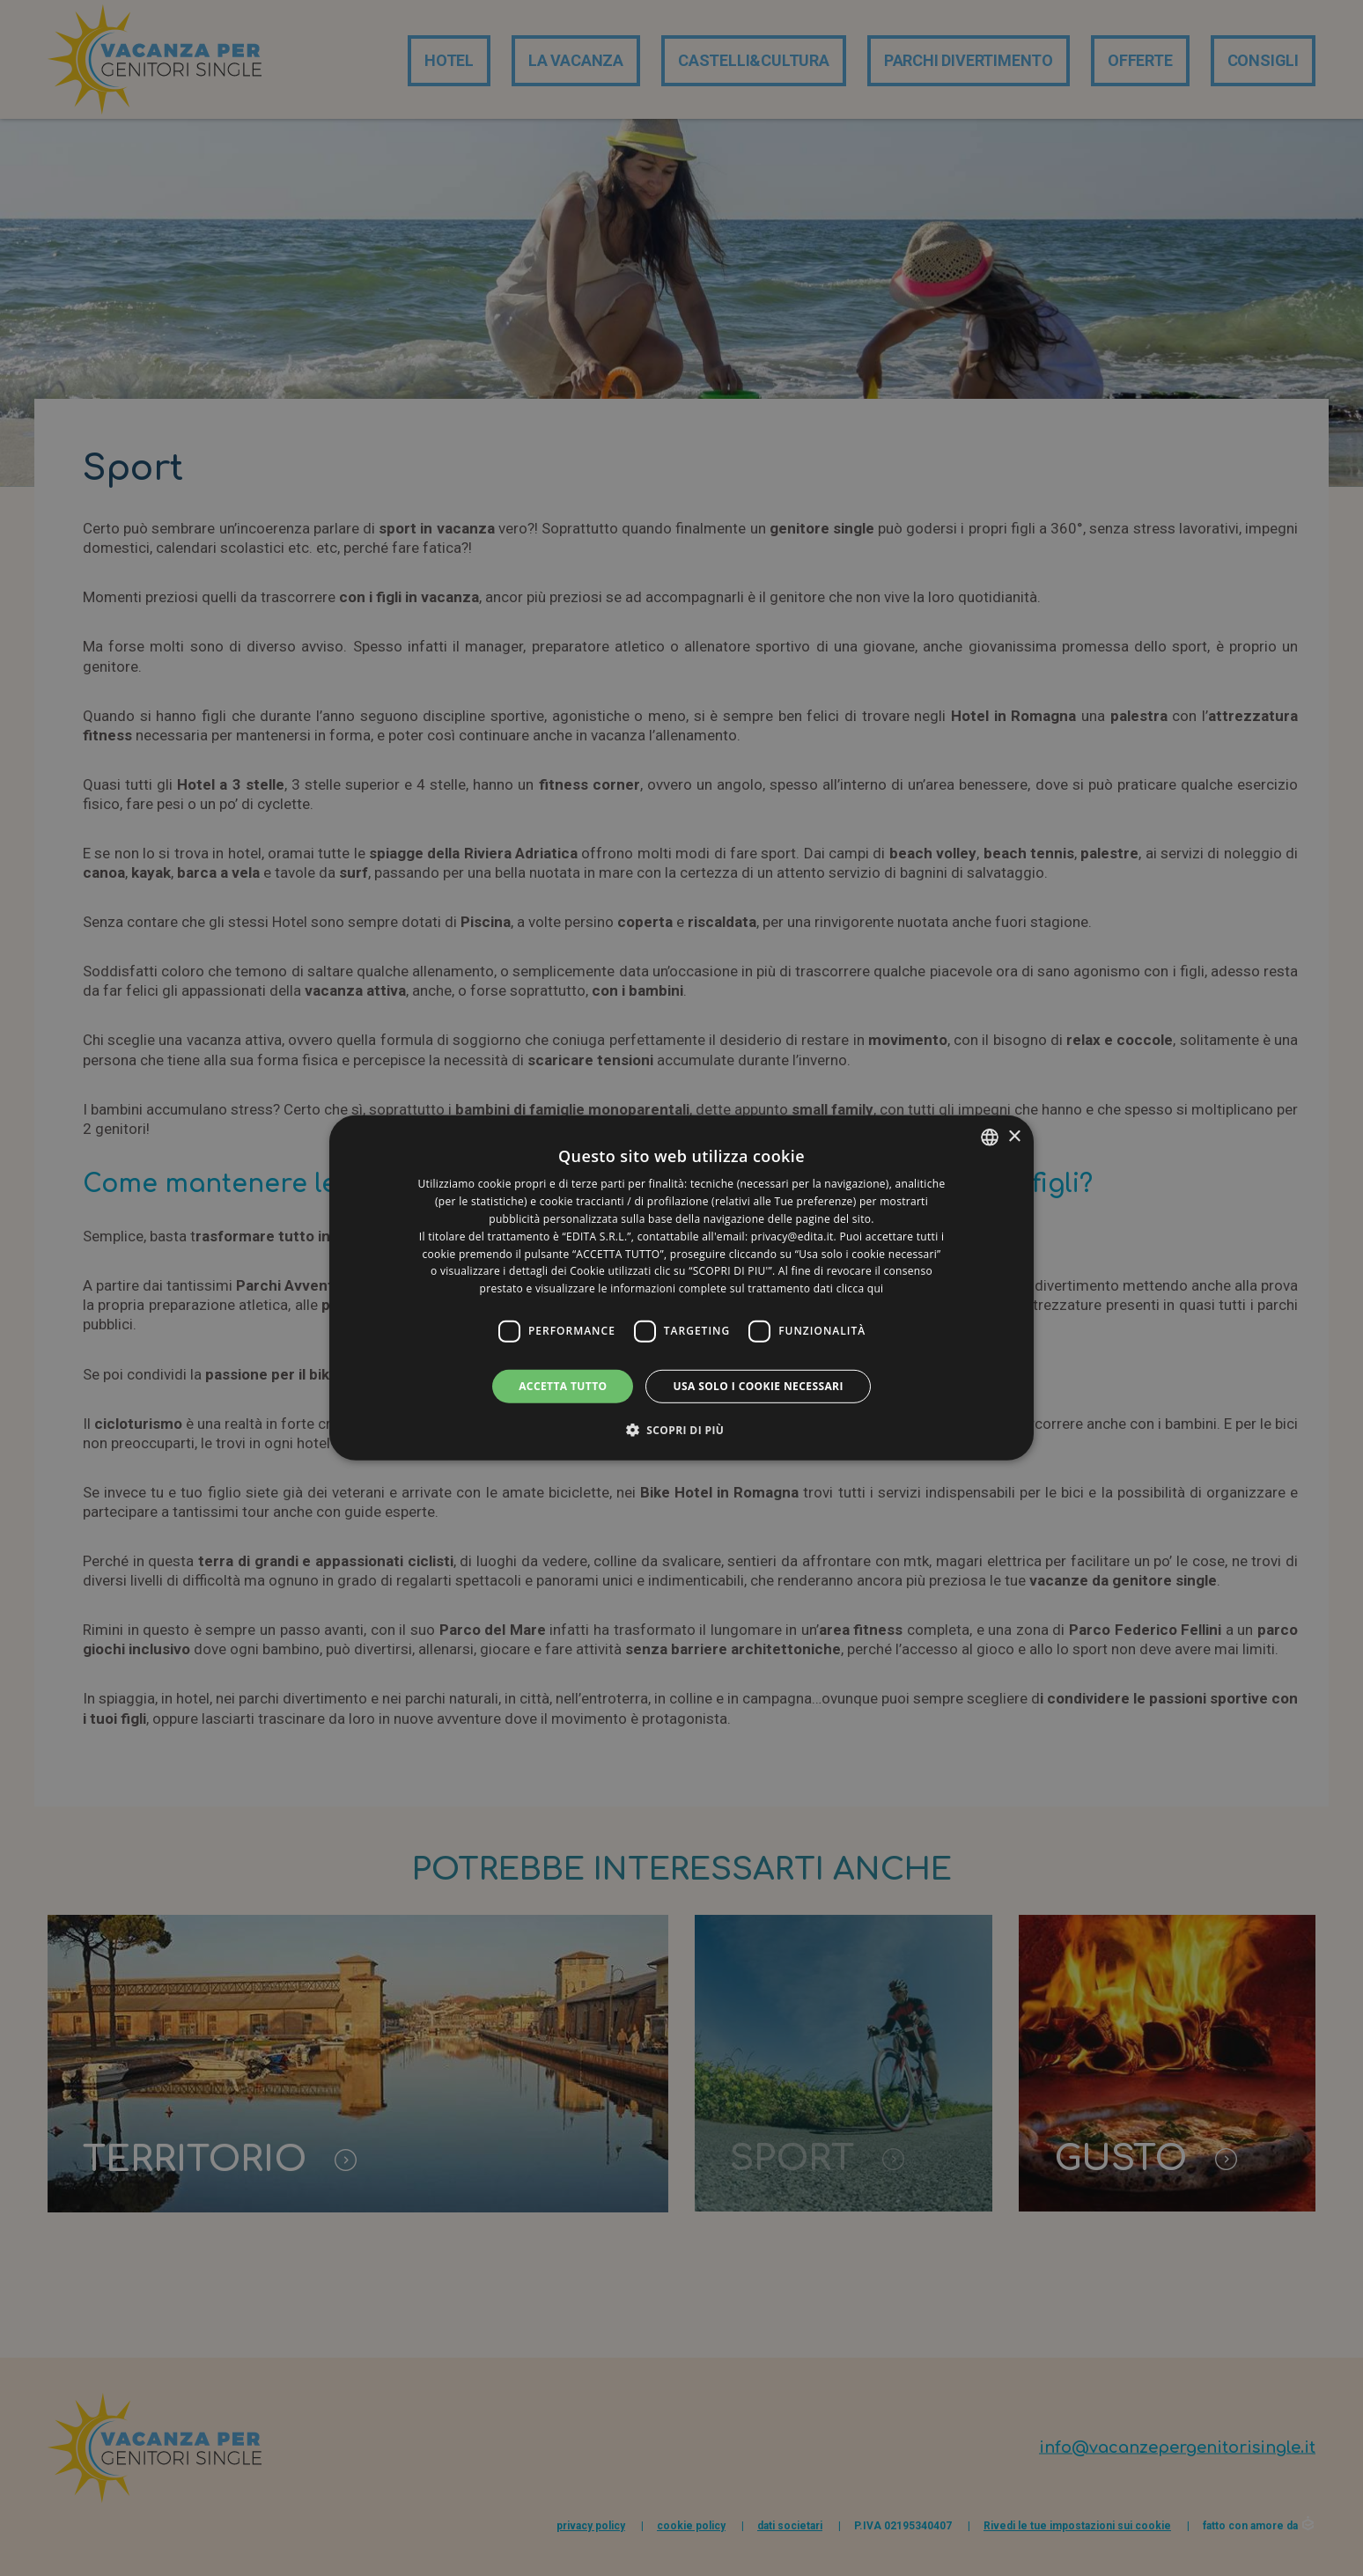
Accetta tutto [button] (563, 1386)
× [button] (1013, 1136)
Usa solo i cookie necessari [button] (758, 1386)
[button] (682, 1430)
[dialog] (681, 1288)
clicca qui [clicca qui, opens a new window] (860, 1288)
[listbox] (989, 1137)
